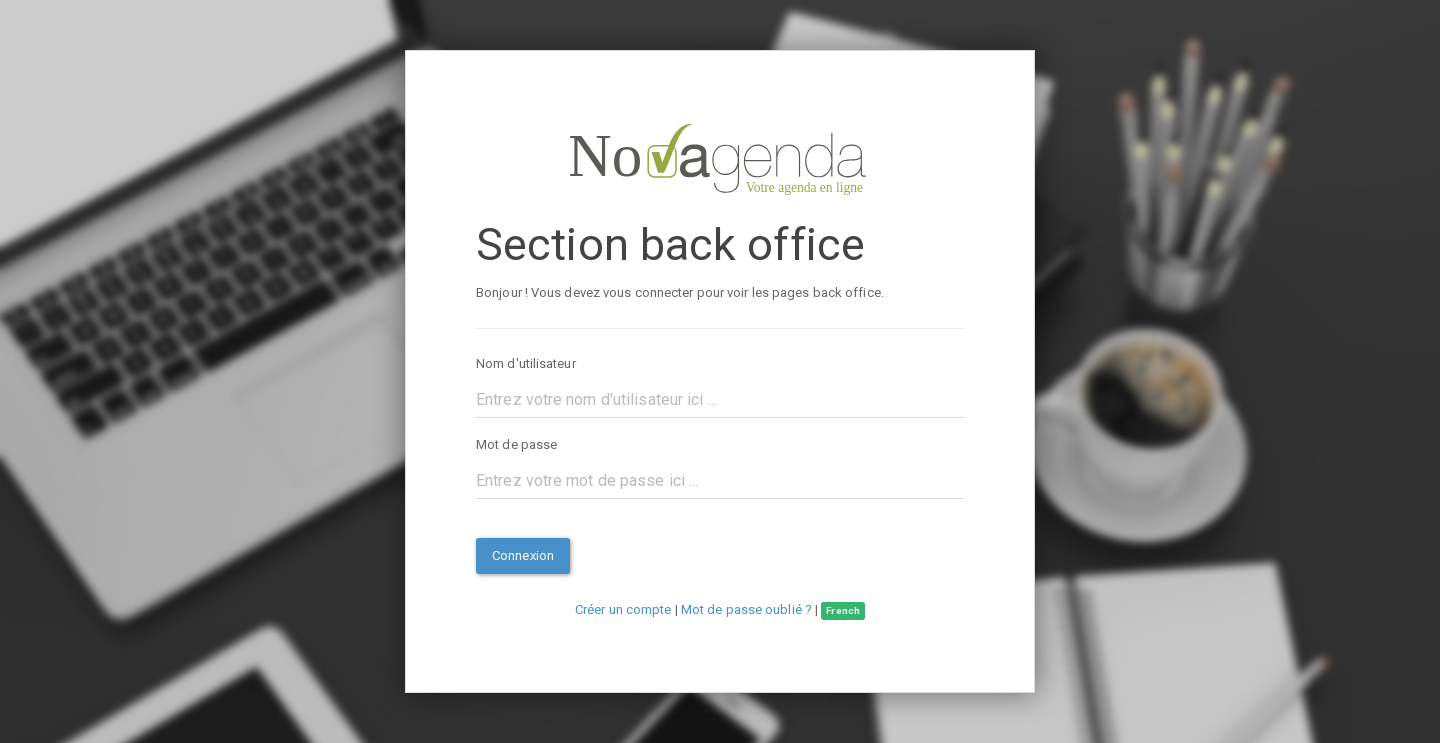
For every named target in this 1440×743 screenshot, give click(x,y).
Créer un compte (623, 609)
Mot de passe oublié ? (746, 609)
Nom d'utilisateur (526, 363)
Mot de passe (516, 444)
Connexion (523, 555)
